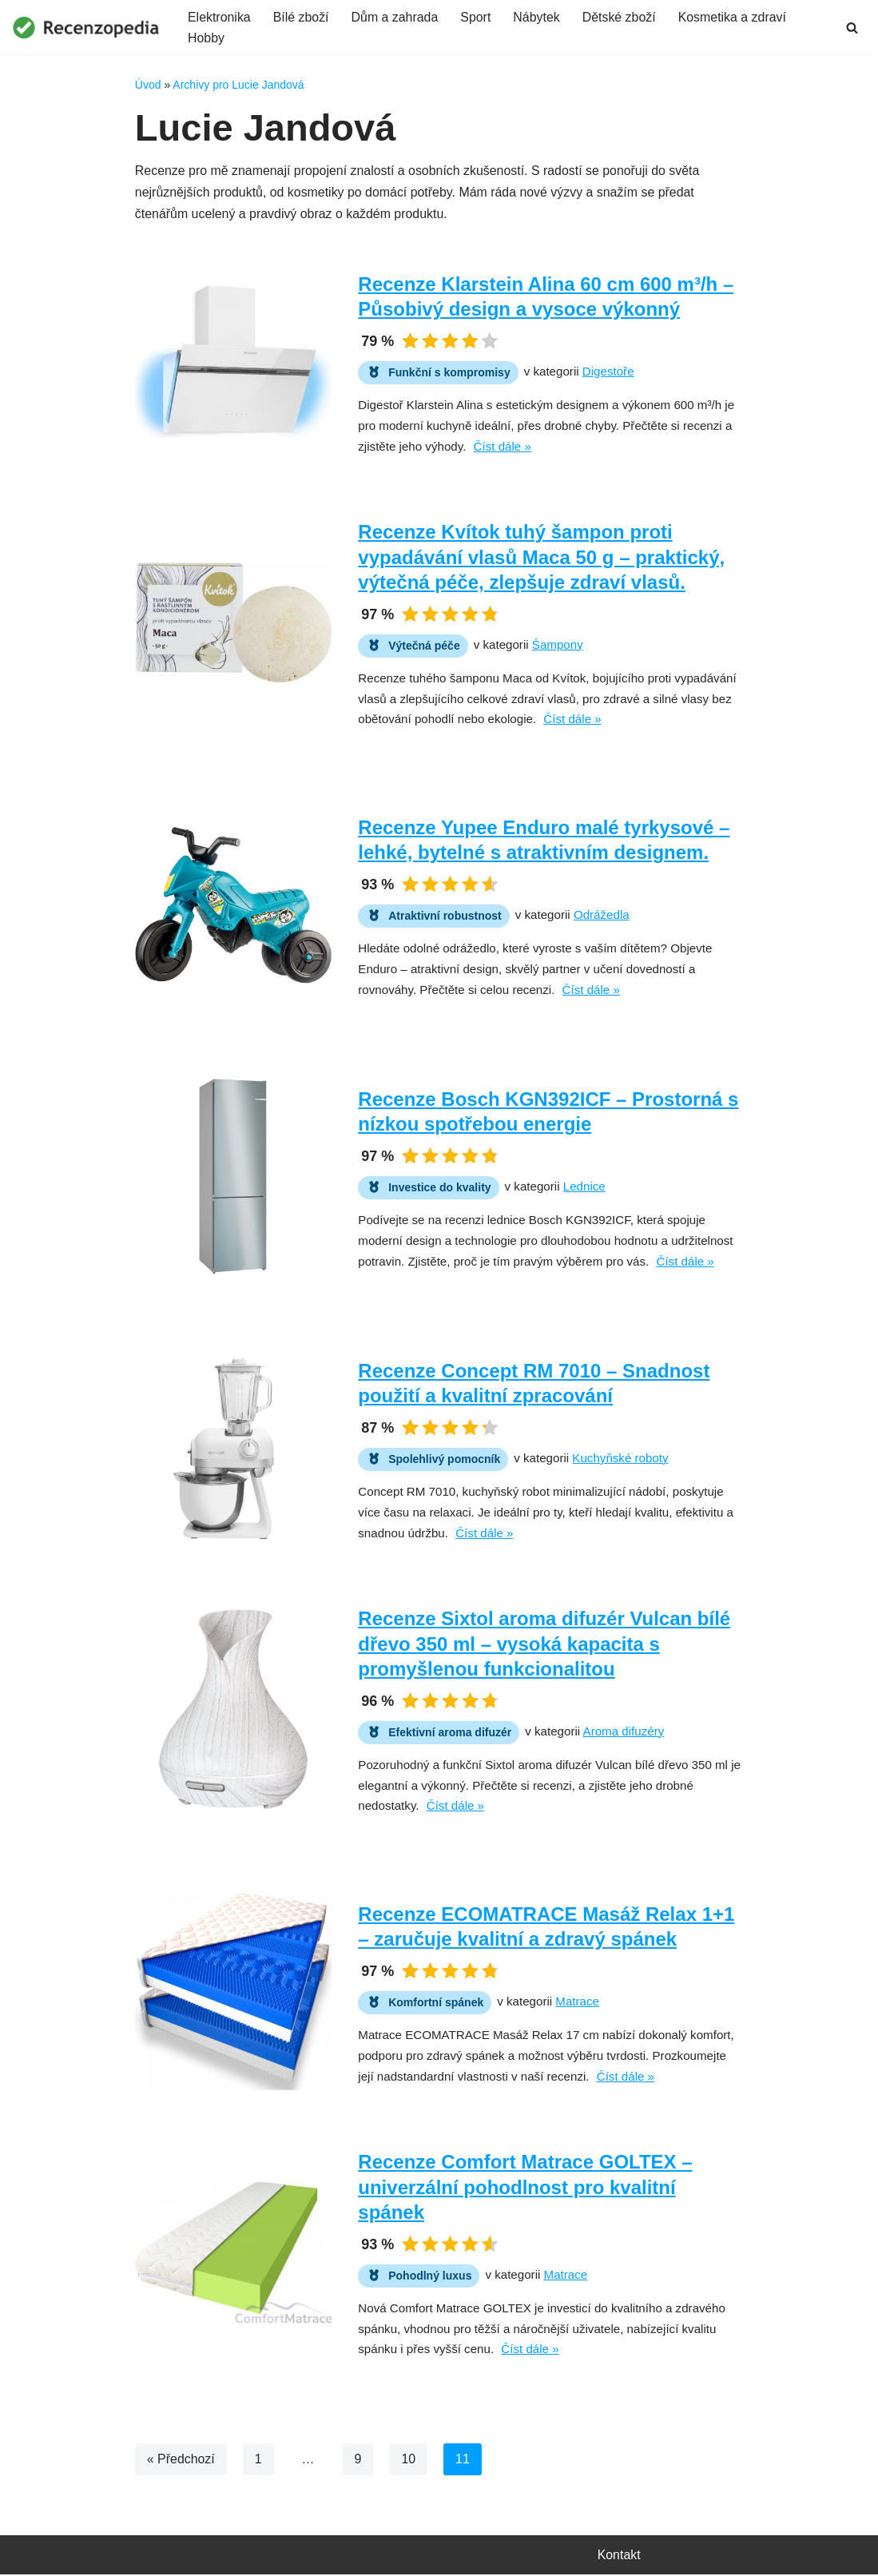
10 (409, 2460)
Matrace (578, 2002)
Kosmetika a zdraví (734, 17)
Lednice (584, 1187)
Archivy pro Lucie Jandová (238, 84)
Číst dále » (503, 447)
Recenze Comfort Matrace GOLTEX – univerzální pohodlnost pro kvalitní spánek (525, 2187)
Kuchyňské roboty (621, 1458)
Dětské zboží (621, 17)
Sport (477, 17)
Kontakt (619, 2555)
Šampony (557, 644)
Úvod (148, 84)
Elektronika (219, 17)
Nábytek (538, 17)
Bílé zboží (301, 17)
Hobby (206, 39)
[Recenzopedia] (86, 27)
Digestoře (608, 372)
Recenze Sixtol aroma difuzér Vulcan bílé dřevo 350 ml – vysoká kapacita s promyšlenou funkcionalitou (544, 1644)
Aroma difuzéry (624, 1731)
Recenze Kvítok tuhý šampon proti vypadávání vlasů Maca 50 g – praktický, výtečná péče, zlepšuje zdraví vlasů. (541, 557)
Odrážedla (602, 915)
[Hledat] (852, 28)
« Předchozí (181, 2460)
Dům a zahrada (395, 17)
